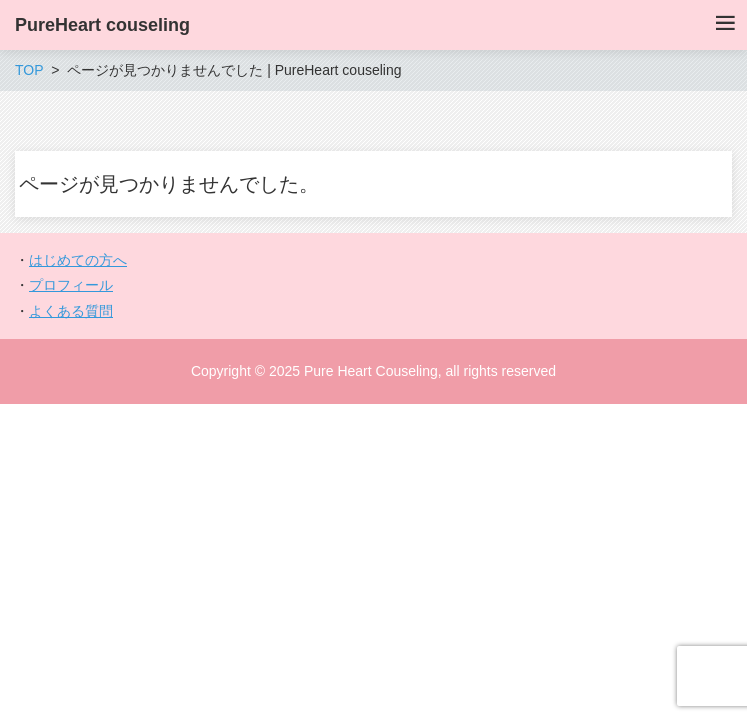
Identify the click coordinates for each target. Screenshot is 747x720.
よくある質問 (71, 311)
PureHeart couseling (102, 25)
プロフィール (71, 285)
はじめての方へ (78, 260)
